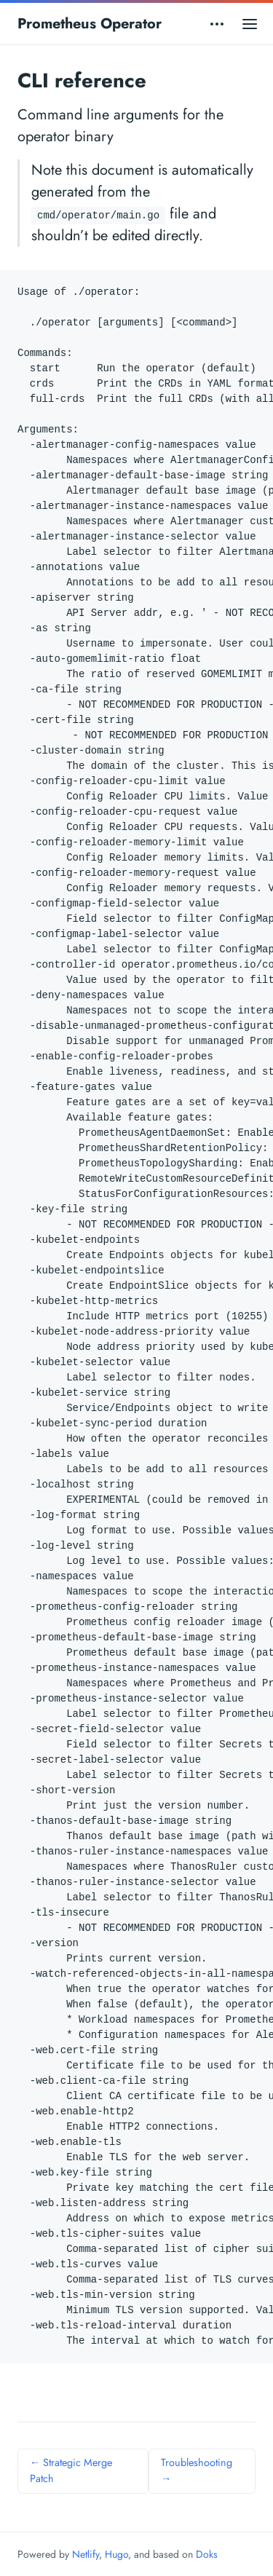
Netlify (85, 2554)
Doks (207, 2554)
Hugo (116, 2554)
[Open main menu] (249, 23)
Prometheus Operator (89, 23)
